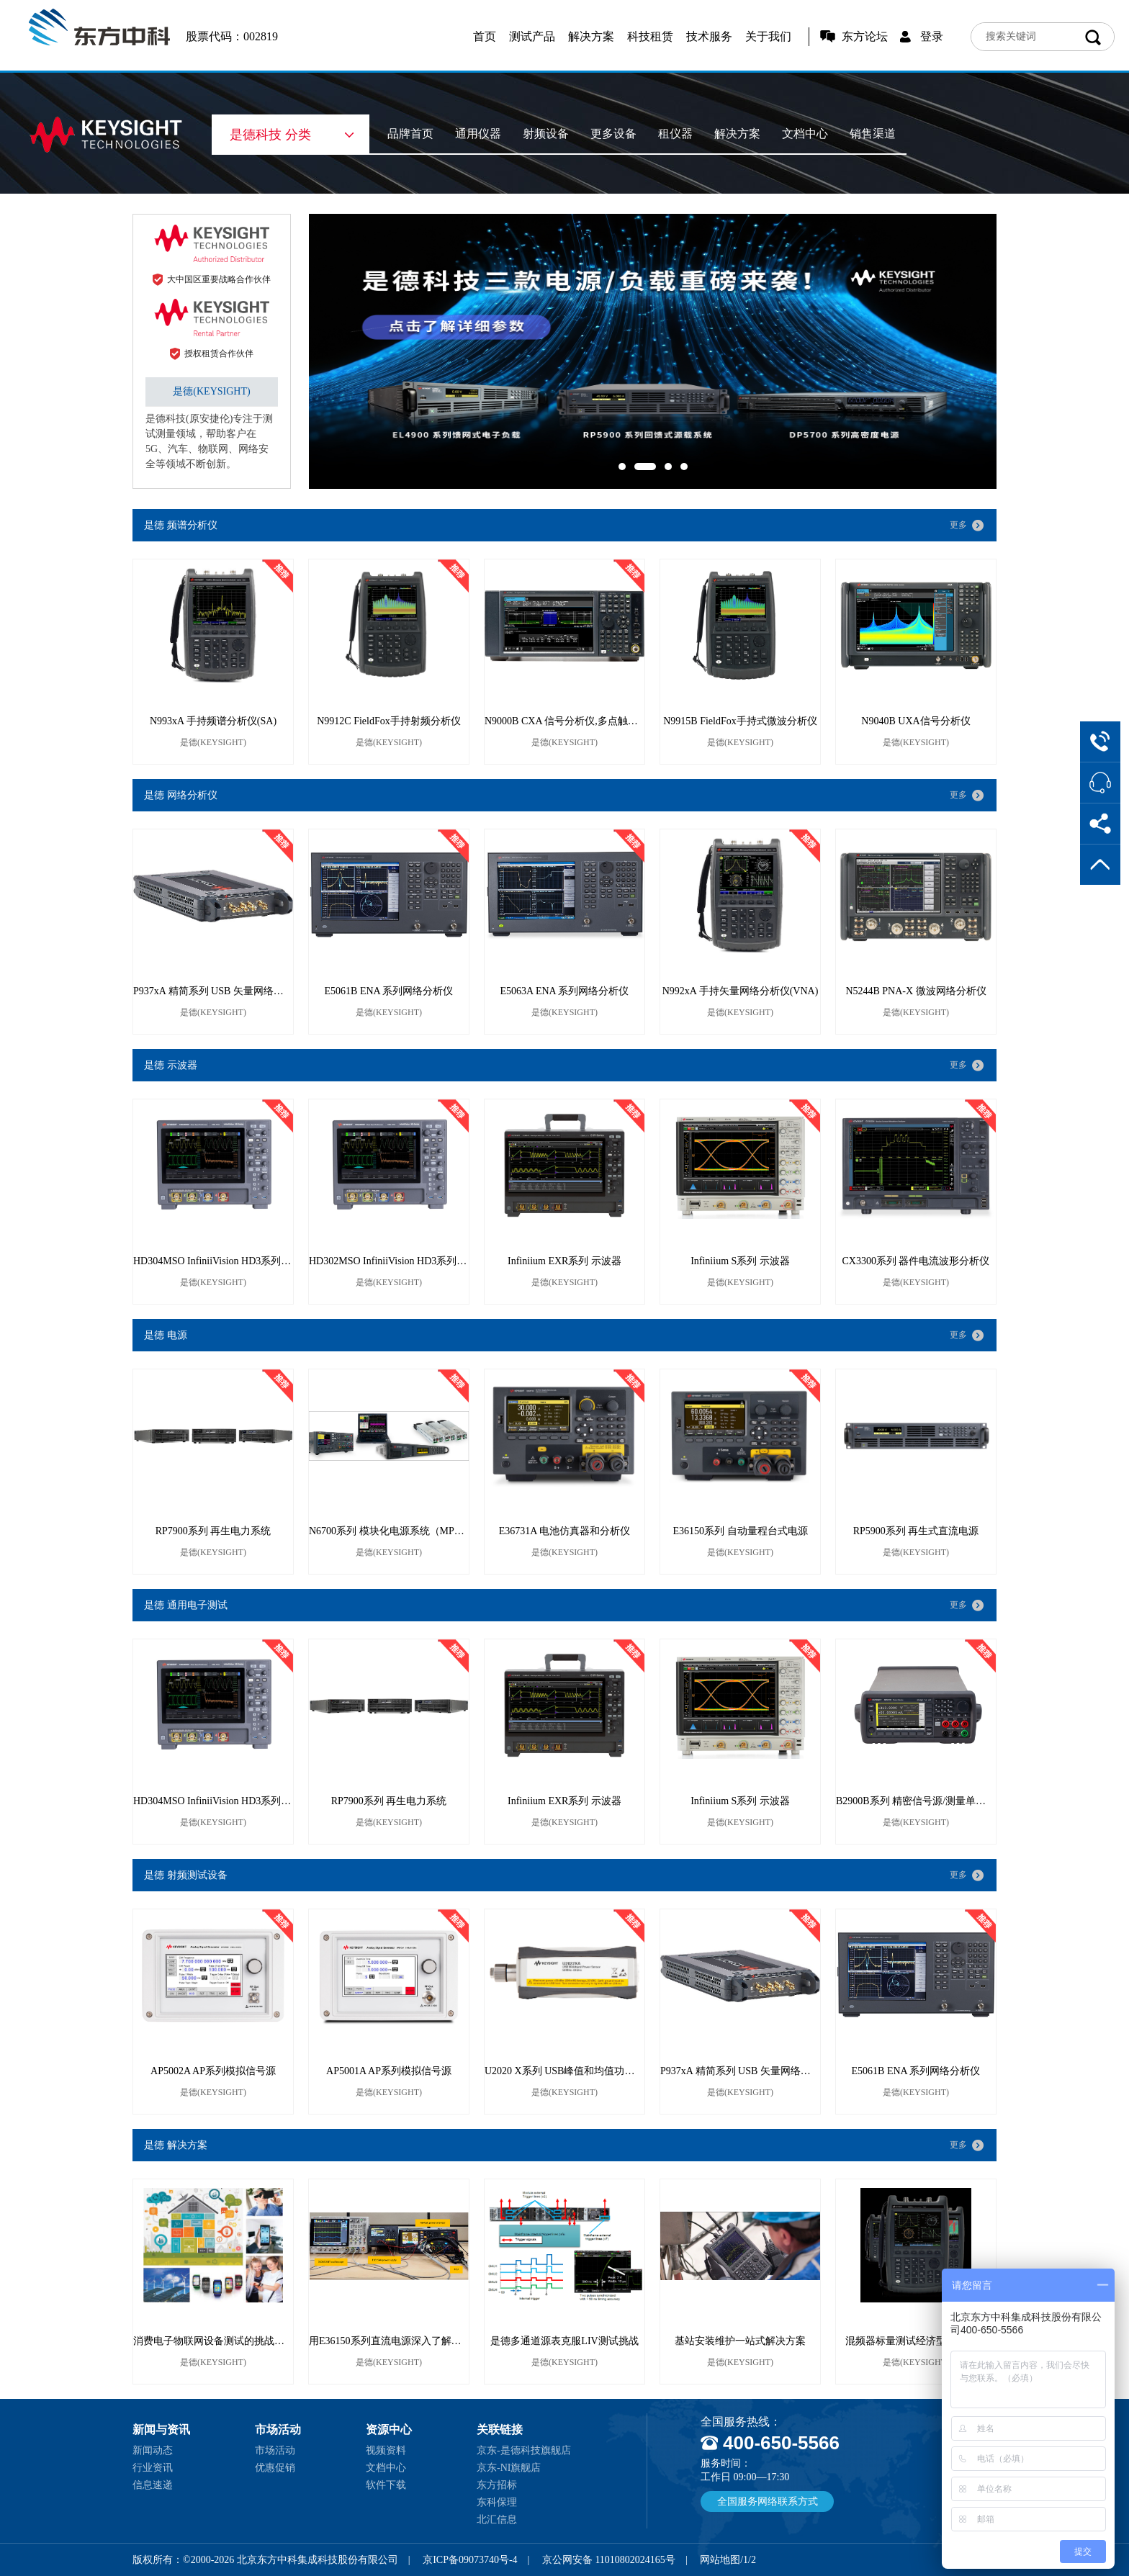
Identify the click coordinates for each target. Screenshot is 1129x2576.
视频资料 (386, 2450)
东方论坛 (865, 36)
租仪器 (675, 133)
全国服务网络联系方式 (767, 2501)
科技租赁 (650, 36)
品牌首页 (410, 133)
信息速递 (152, 2485)
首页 (484, 36)
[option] (653, 351)
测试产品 (532, 36)
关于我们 (768, 36)
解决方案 (591, 36)
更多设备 (613, 133)
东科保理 (497, 2502)
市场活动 (275, 2450)
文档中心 (805, 133)
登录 (931, 36)
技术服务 (709, 36)
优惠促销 (275, 2467)
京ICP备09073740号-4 (470, 2559)
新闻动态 (152, 2450)
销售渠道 (873, 133)
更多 (958, 525)
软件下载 (386, 2485)
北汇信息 (497, 2519)
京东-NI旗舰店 (509, 2467)
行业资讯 (152, 2467)
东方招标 (497, 2485)
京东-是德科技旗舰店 (524, 2450)
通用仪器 (478, 133)
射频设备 (546, 133)
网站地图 (720, 2559)
